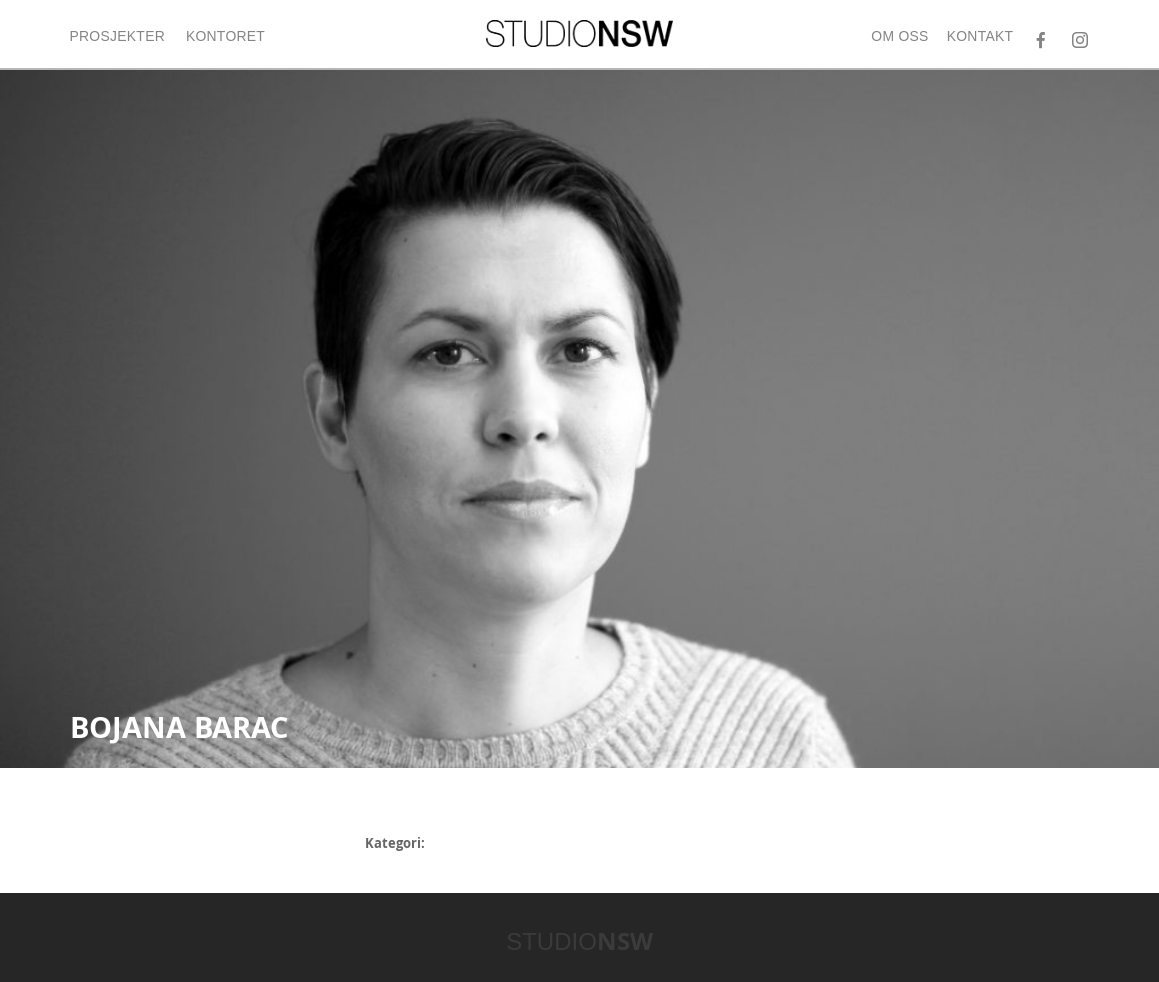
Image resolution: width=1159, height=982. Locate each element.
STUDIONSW (579, 33)
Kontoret (225, 36)
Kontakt (980, 36)
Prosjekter (118, 36)
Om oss (899, 36)
